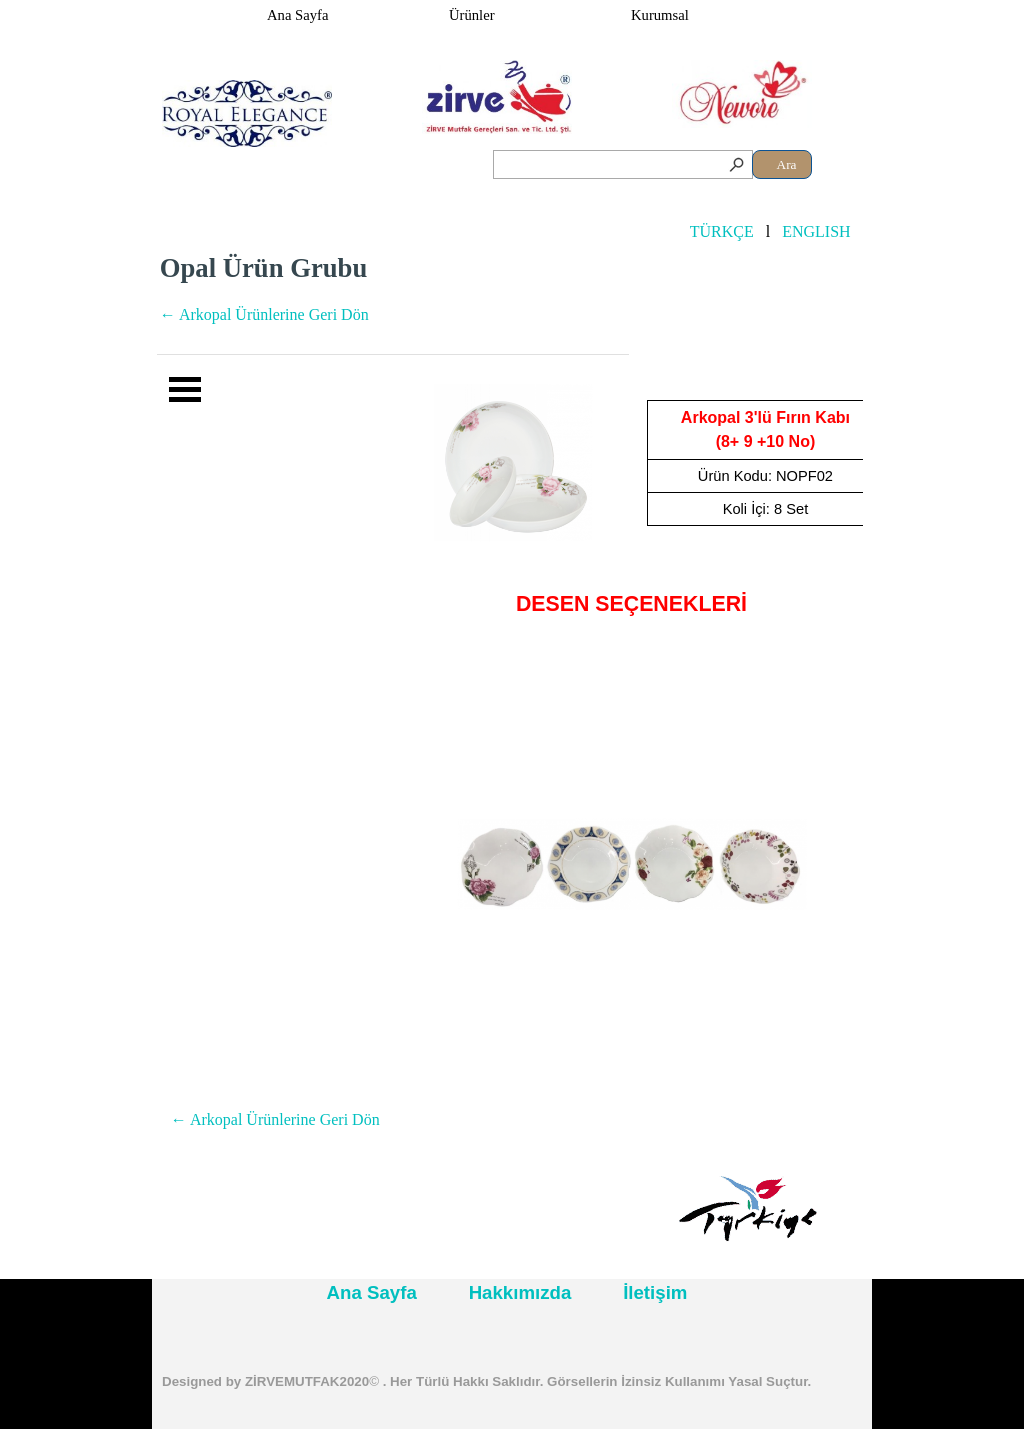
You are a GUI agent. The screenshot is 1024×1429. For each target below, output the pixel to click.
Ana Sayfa (297, 15)
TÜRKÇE (722, 231)
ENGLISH (816, 231)
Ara (787, 164)
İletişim (655, 1292)
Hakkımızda (520, 1292)
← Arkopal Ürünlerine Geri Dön (264, 314)
